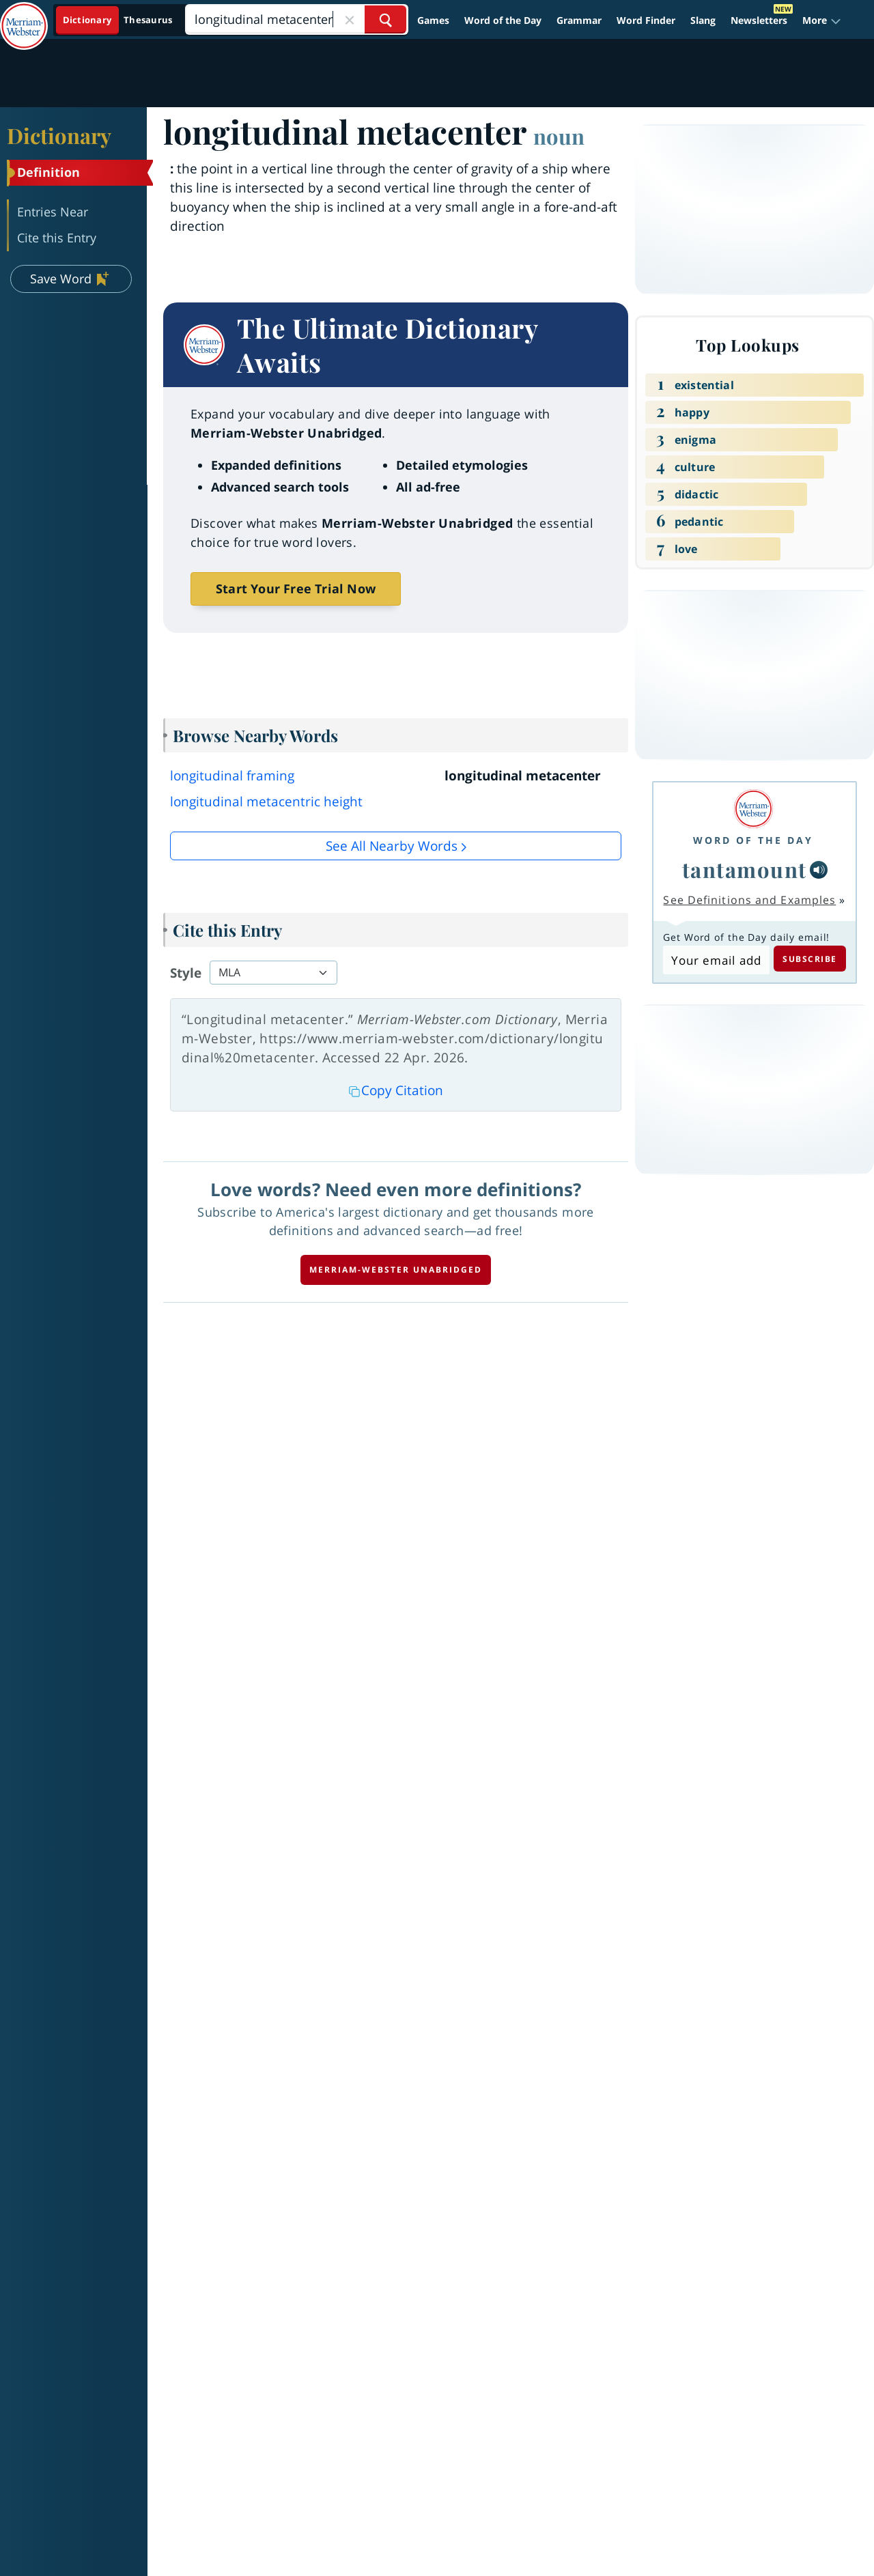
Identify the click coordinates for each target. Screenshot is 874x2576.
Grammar (579, 20)
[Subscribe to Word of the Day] (716, 960)
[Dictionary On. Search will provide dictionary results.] (118, 20)
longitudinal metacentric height (266, 801)
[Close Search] (350, 19)
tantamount (744, 869)
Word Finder (646, 20)
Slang (703, 20)
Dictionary (59, 135)
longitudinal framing (232, 775)
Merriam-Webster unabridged (395, 1269)
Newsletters (759, 20)
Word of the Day (502, 20)
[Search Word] (385, 19)
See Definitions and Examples (749, 899)
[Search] (296, 19)
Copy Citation (396, 1090)
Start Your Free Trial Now (296, 588)
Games (433, 20)
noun (558, 136)
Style (185, 973)
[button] (821, 20)
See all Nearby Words (391, 846)
